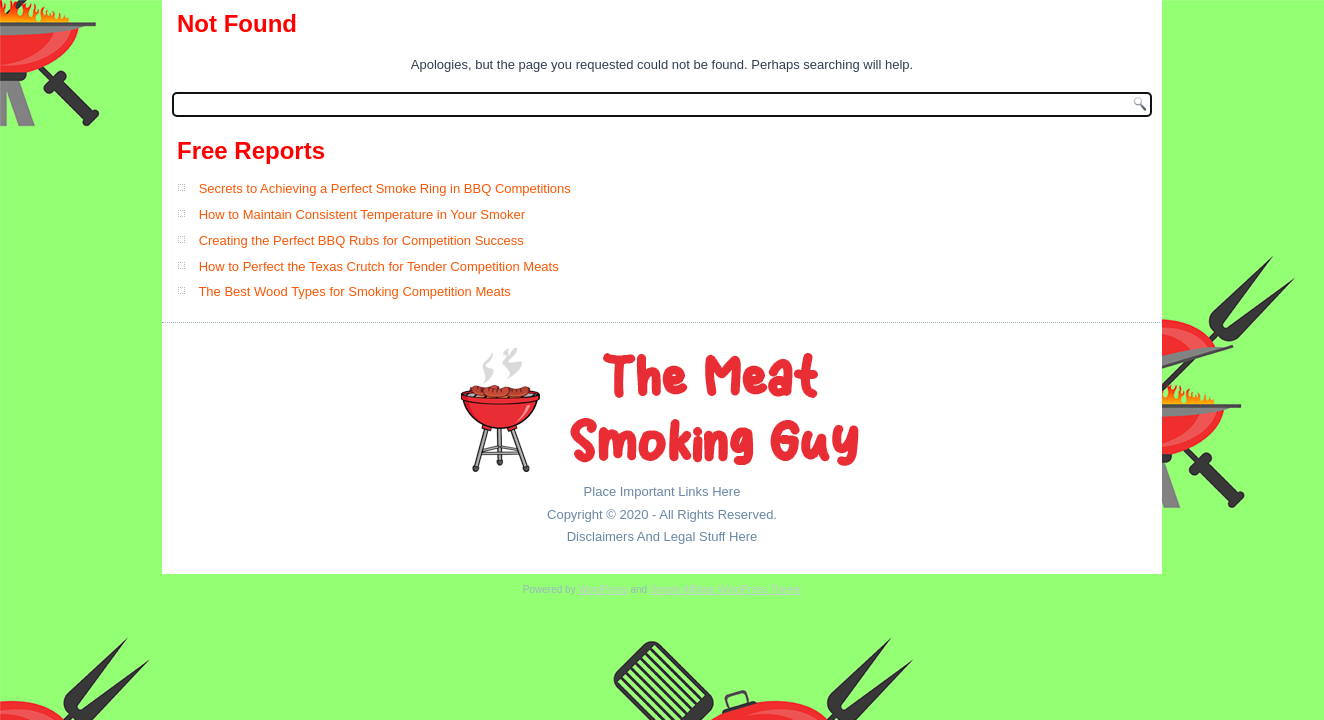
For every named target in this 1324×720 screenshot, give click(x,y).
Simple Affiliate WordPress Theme (725, 589)
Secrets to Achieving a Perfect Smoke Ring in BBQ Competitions (385, 188)
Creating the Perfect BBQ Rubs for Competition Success (361, 240)
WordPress (602, 589)
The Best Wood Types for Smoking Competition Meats (354, 291)
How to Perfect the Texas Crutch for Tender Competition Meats (379, 266)
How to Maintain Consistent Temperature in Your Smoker (362, 214)
